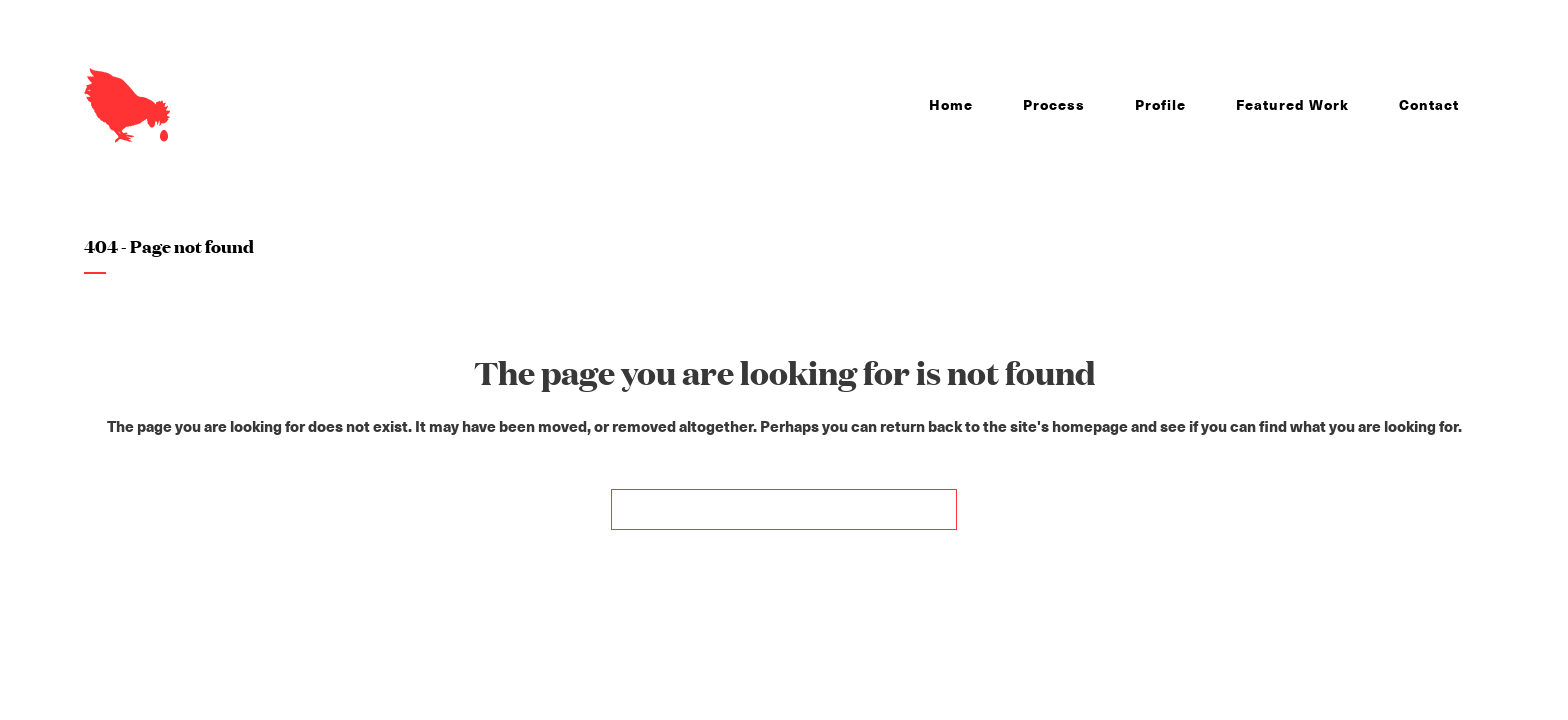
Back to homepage (784, 509)
